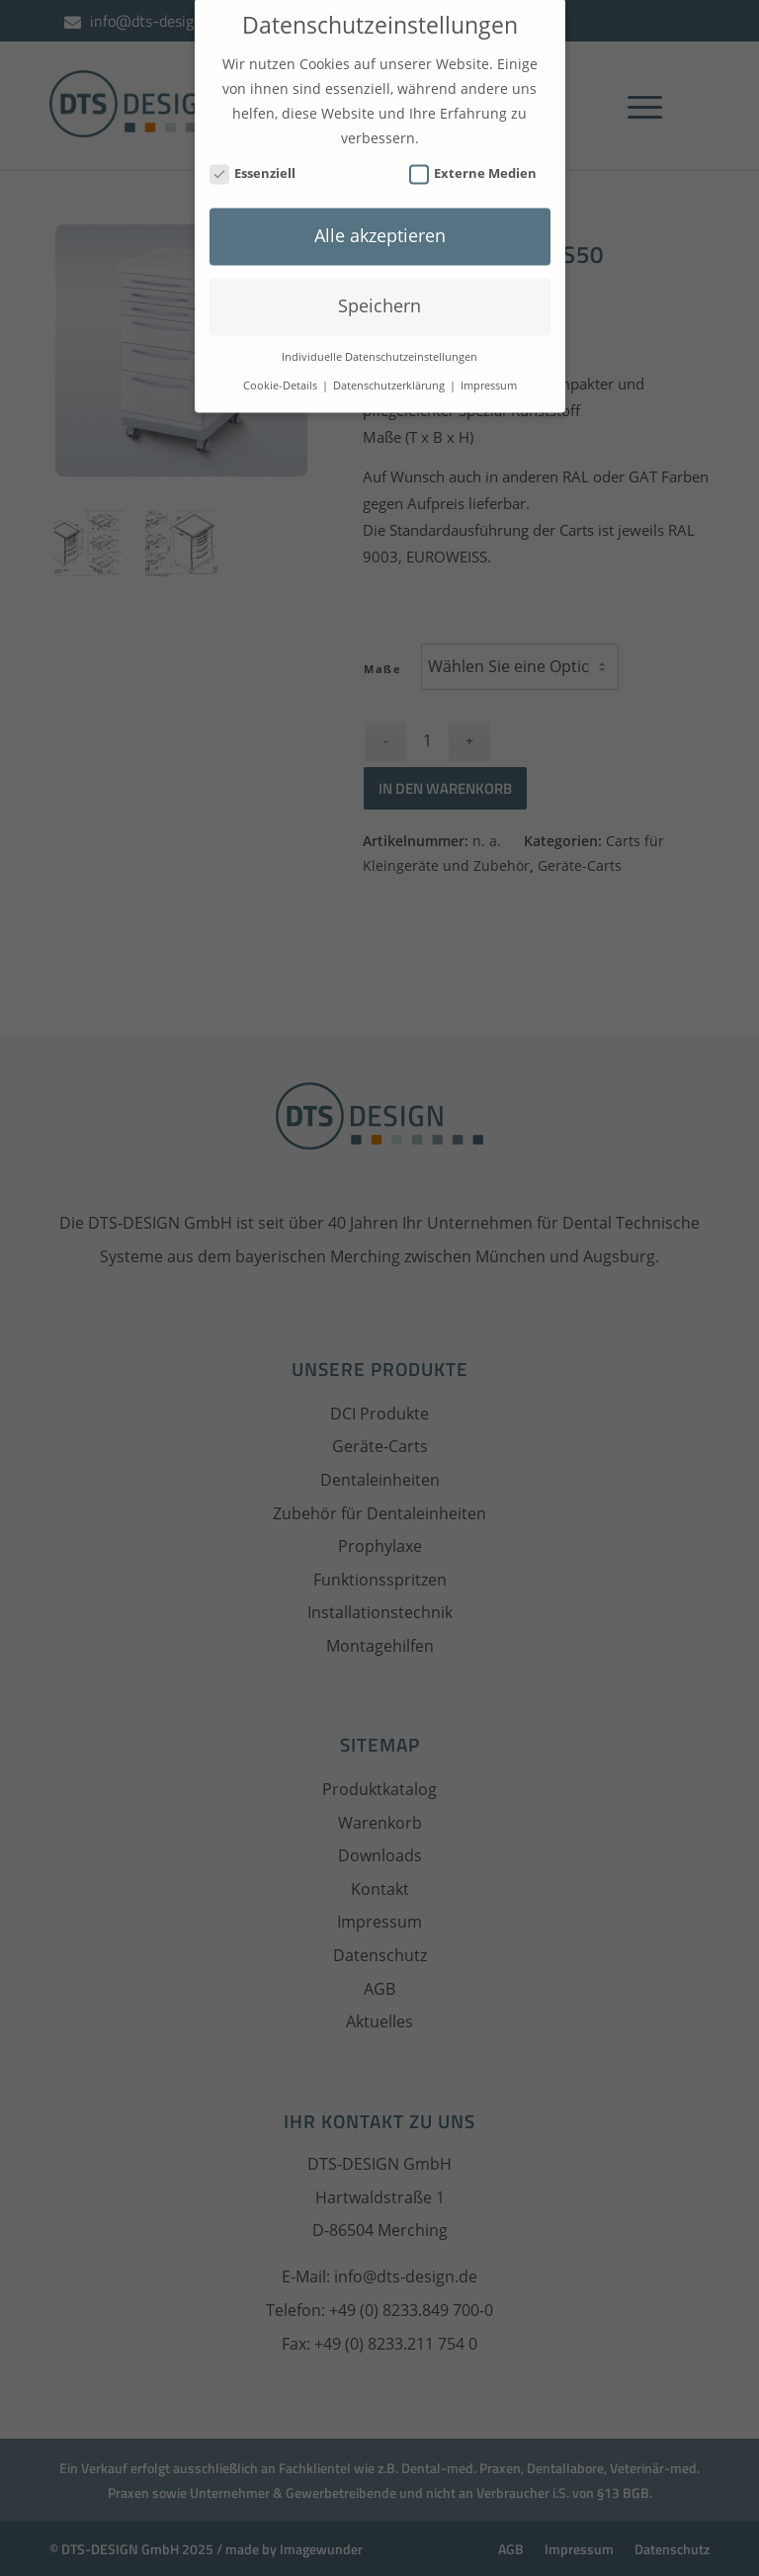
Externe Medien (473, 156)
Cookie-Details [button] (281, 369)
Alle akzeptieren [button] (380, 218)
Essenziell (253, 156)
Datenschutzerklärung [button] (390, 369)
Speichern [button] (379, 289)
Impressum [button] (489, 369)
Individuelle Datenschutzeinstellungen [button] (379, 340)
